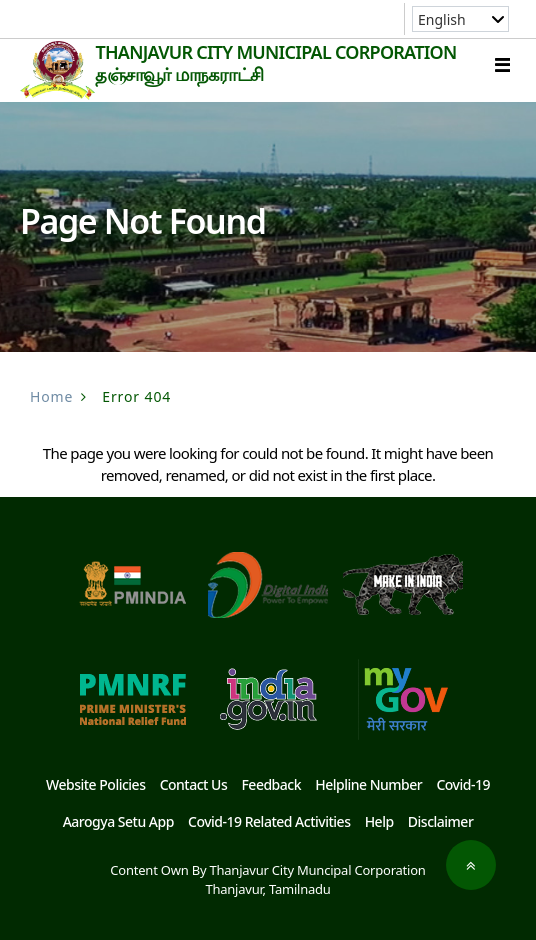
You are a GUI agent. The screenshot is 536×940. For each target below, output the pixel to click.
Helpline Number (368, 784)
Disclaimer (441, 821)
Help (379, 821)
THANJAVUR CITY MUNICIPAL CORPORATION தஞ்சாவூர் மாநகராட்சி (275, 63)
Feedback (271, 784)
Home (51, 396)
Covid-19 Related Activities (269, 821)
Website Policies (95, 784)
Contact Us (194, 784)
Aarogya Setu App (118, 821)
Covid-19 (463, 784)
